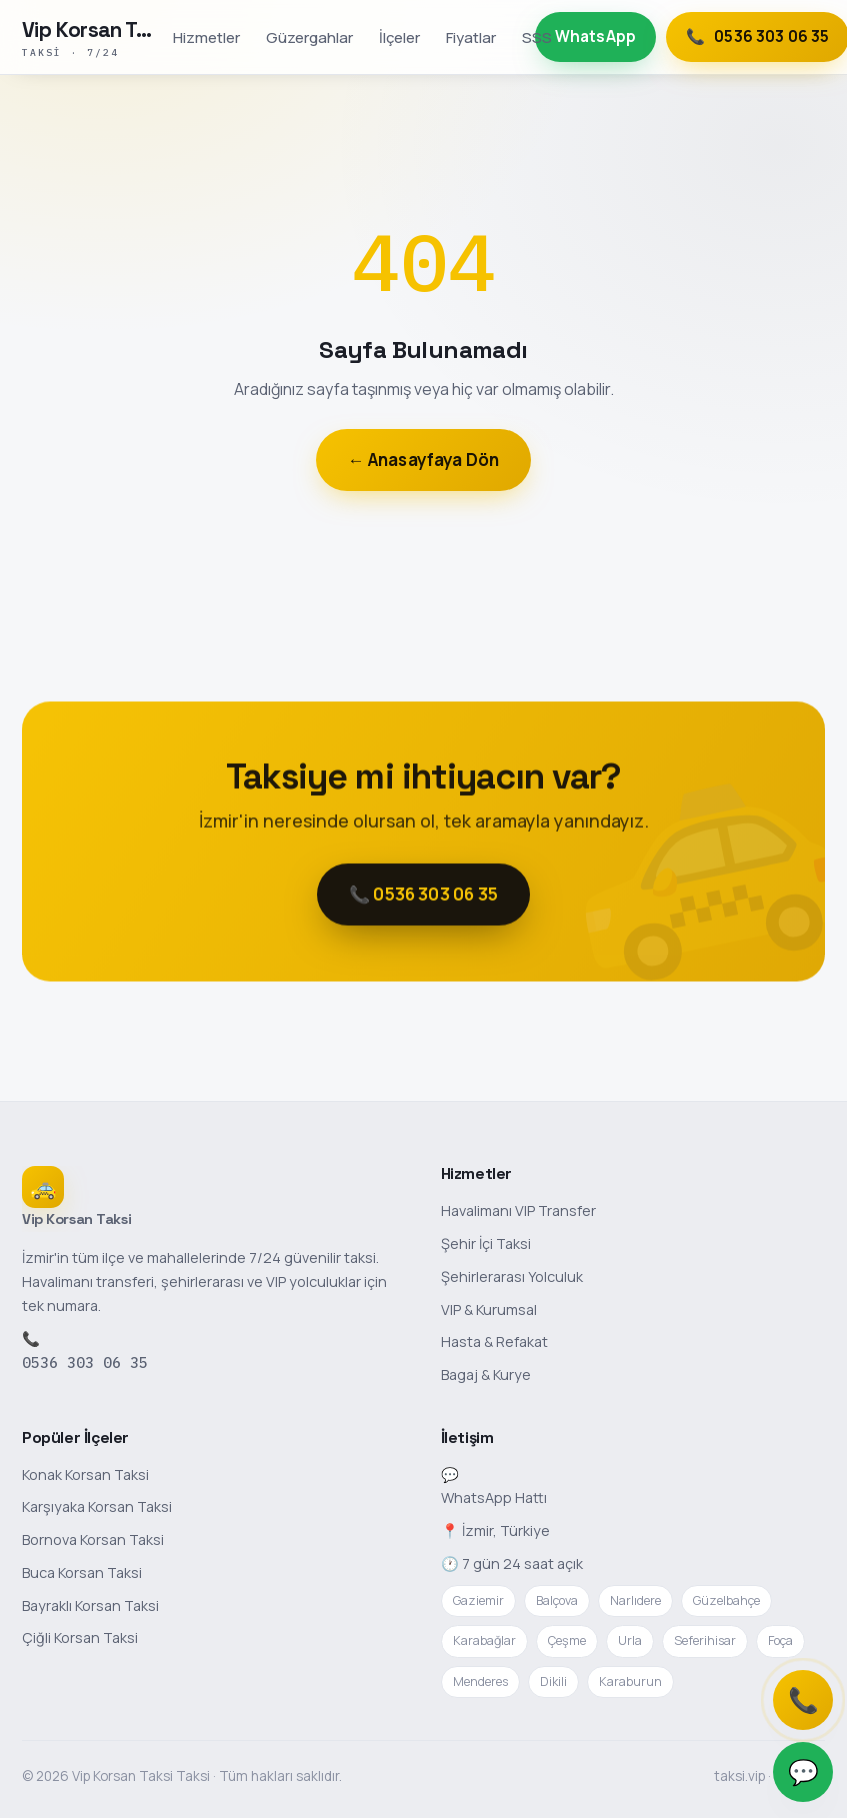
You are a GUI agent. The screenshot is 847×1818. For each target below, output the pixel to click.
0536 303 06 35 (85, 1362)
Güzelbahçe (726, 1600)
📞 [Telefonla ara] (803, 1699)
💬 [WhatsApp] (803, 1771)
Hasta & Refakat (494, 1341)
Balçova (557, 1600)
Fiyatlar (471, 37)
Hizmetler (206, 37)
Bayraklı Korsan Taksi (90, 1605)
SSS (537, 37)
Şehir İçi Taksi (486, 1243)
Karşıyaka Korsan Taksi (97, 1506)
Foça (780, 1640)
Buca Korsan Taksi (82, 1572)
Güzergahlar (309, 37)
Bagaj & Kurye (486, 1374)
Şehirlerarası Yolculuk (512, 1276)
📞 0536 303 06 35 (423, 897)
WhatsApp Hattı (494, 1497)
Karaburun (630, 1681)
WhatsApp (595, 36)
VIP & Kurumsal (489, 1309)
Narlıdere (635, 1600)
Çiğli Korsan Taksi (80, 1637)
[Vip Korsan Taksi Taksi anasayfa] (91, 37)
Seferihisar (705, 1640)
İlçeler (399, 37)
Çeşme (567, 1640)
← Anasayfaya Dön (424, 459)
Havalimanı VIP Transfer (518, 1210)
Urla (630, 1640)
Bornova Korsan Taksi (93, 1539)
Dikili (553, 1681)
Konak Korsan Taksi (85, 1474)
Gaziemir (478, 1600)
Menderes (480, 1681)
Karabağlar (484, 1640)
